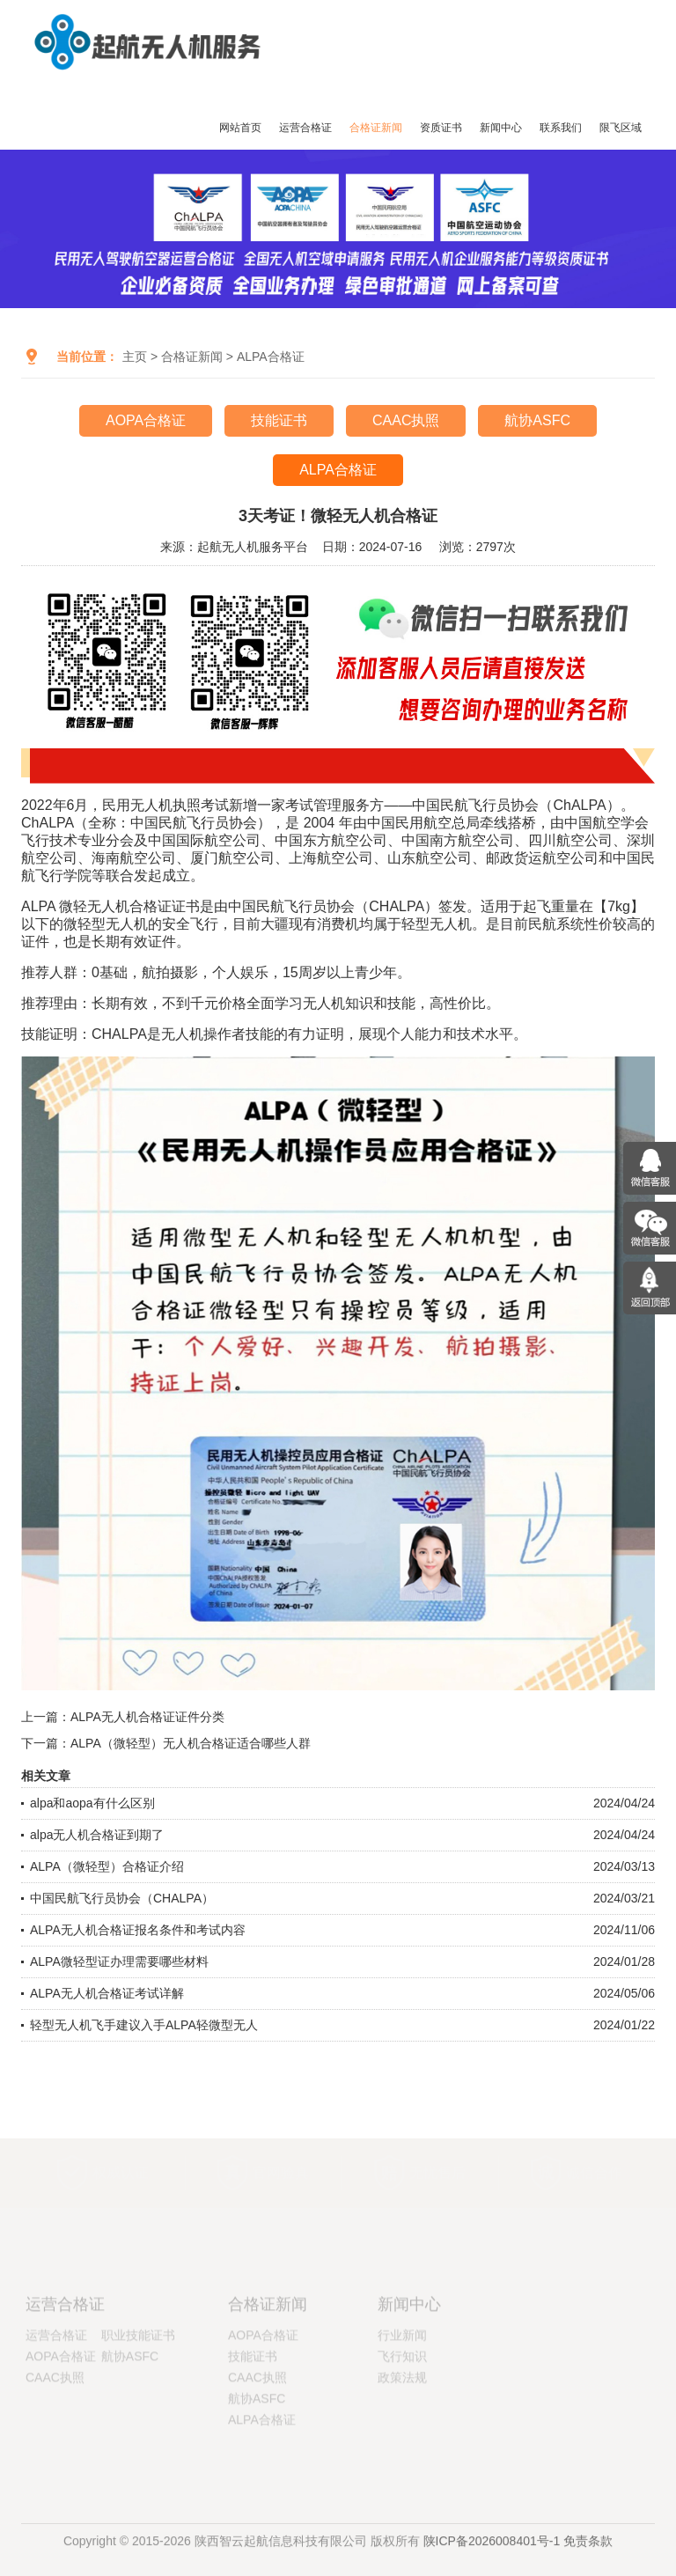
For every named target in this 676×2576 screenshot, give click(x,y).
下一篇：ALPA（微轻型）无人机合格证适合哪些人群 (166, 1743)
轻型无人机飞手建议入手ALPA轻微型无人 (144, 2025)
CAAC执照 (405, 420)
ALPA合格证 (271, 357)
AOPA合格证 (146, 420)
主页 (134, 357)
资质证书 (441, 127)
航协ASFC (537, 420)
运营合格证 (305, 127)
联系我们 (561, 127)
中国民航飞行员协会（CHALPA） (122, 1898)
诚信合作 (594, 2160)
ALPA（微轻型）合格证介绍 (107, 1866)
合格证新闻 (375, 127)
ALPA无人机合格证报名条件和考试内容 (138, 1930)
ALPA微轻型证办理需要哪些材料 (119, 1961)
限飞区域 (620, 127)
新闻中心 (501, 127)
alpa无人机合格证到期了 (97, 1835)
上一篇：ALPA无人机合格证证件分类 (122, 1717)
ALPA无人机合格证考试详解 (107, 1993)
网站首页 (240, 127)
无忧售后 (437, 2160)
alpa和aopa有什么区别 (92, 1803)
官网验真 (281, 2160)
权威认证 (120, 2160)
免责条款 (588, 2551)
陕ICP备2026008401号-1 (492, 2551)
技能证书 (279, 420)
